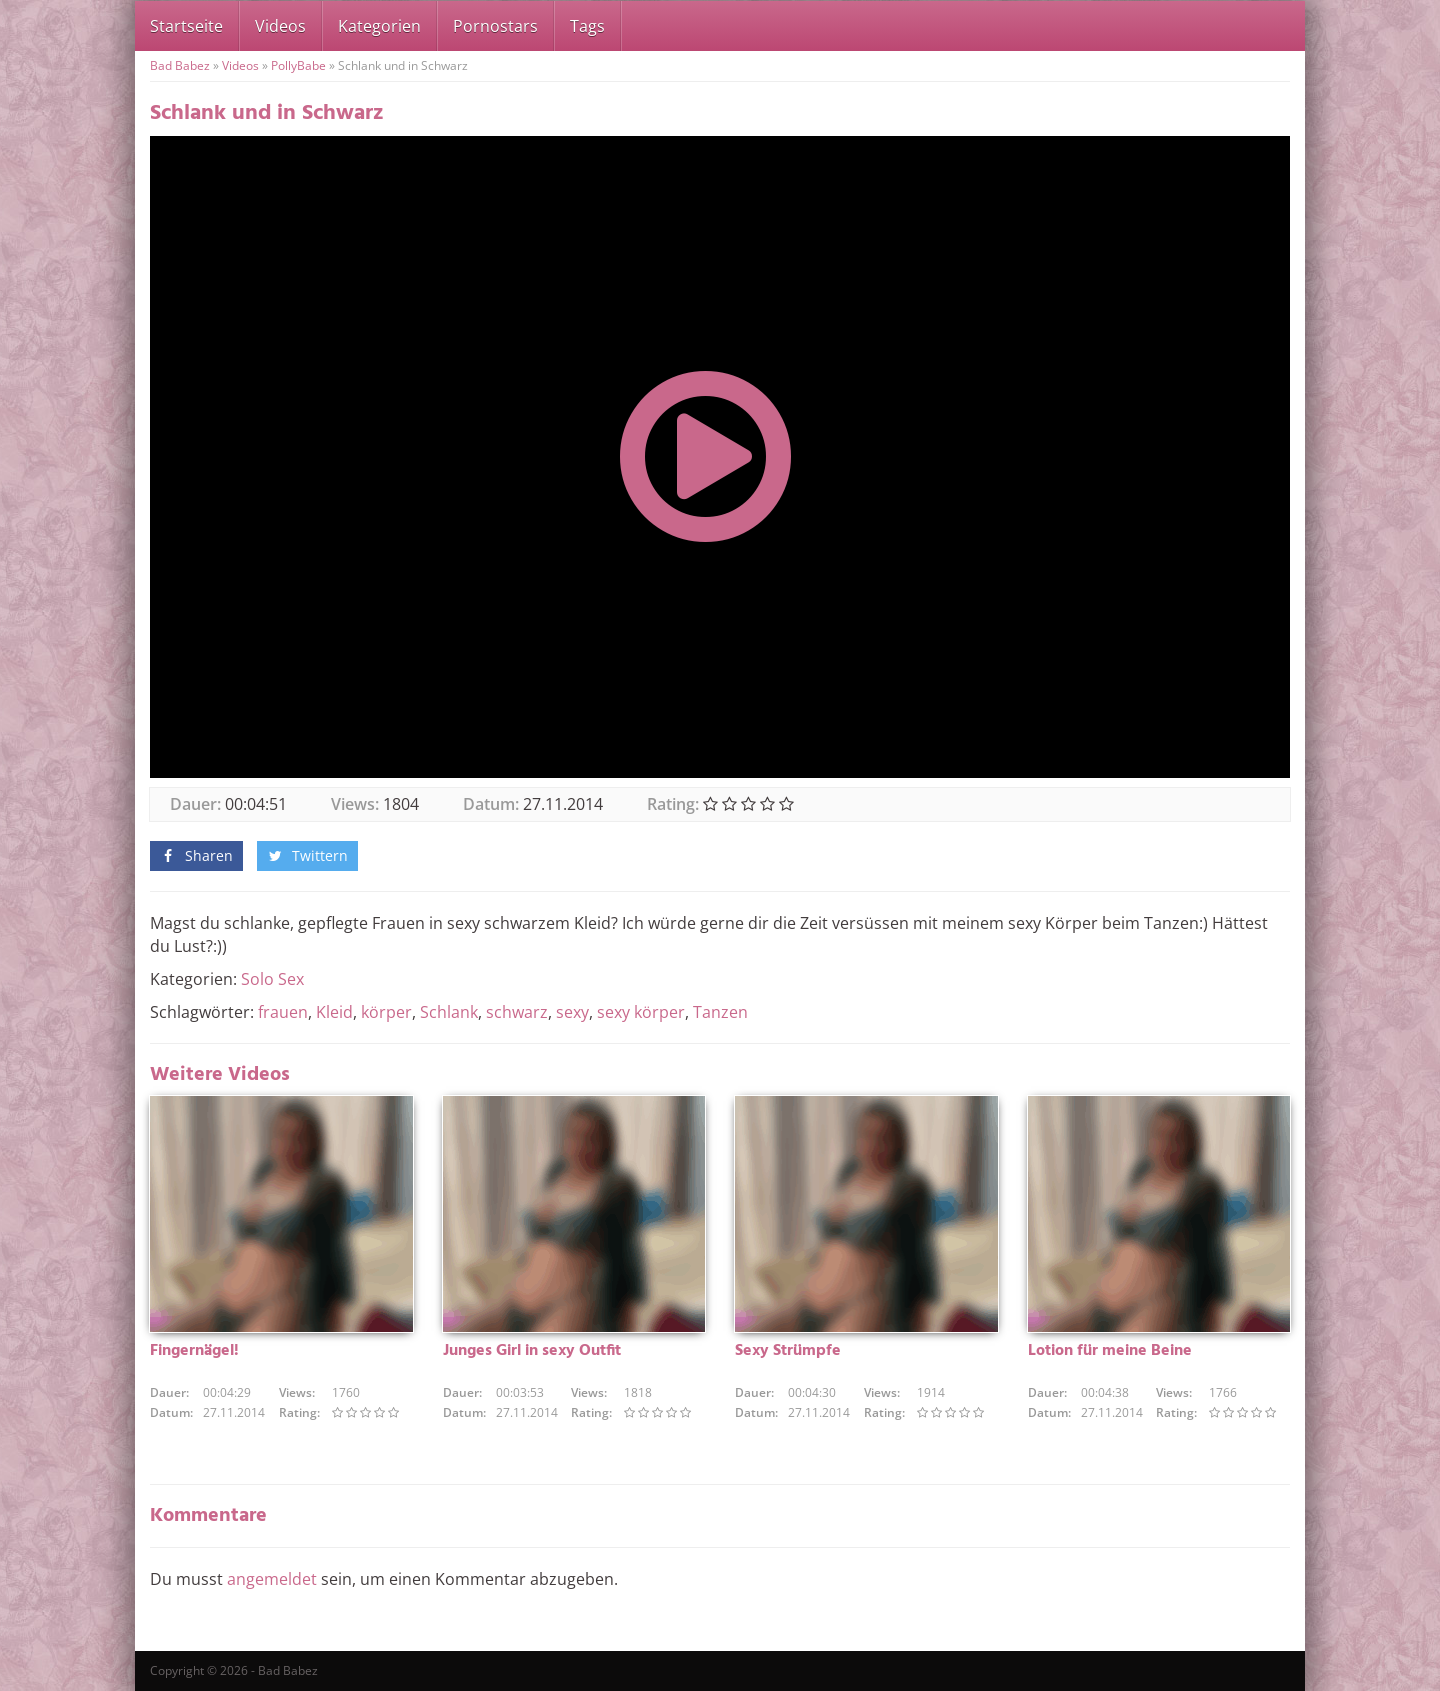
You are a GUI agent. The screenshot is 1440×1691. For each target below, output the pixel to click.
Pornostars (495, 26)
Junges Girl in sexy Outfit (532, 1351)
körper (386, 1012)
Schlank (449, 1012)
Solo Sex (272, 979)
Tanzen (720, 1012)
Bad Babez (180, 65)
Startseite (186, 26)
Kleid (334, 1012)
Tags (587, 26)
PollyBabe (298, 65)
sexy (572, 1012)
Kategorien (379, 26)
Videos (280, 26)
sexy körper (641, 1012)
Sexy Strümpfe (788, 1351)
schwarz (517, 1012)
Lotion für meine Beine (1110, 1351)
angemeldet (272, 1579)
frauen (283, 1012)
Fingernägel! (194, 1351)
